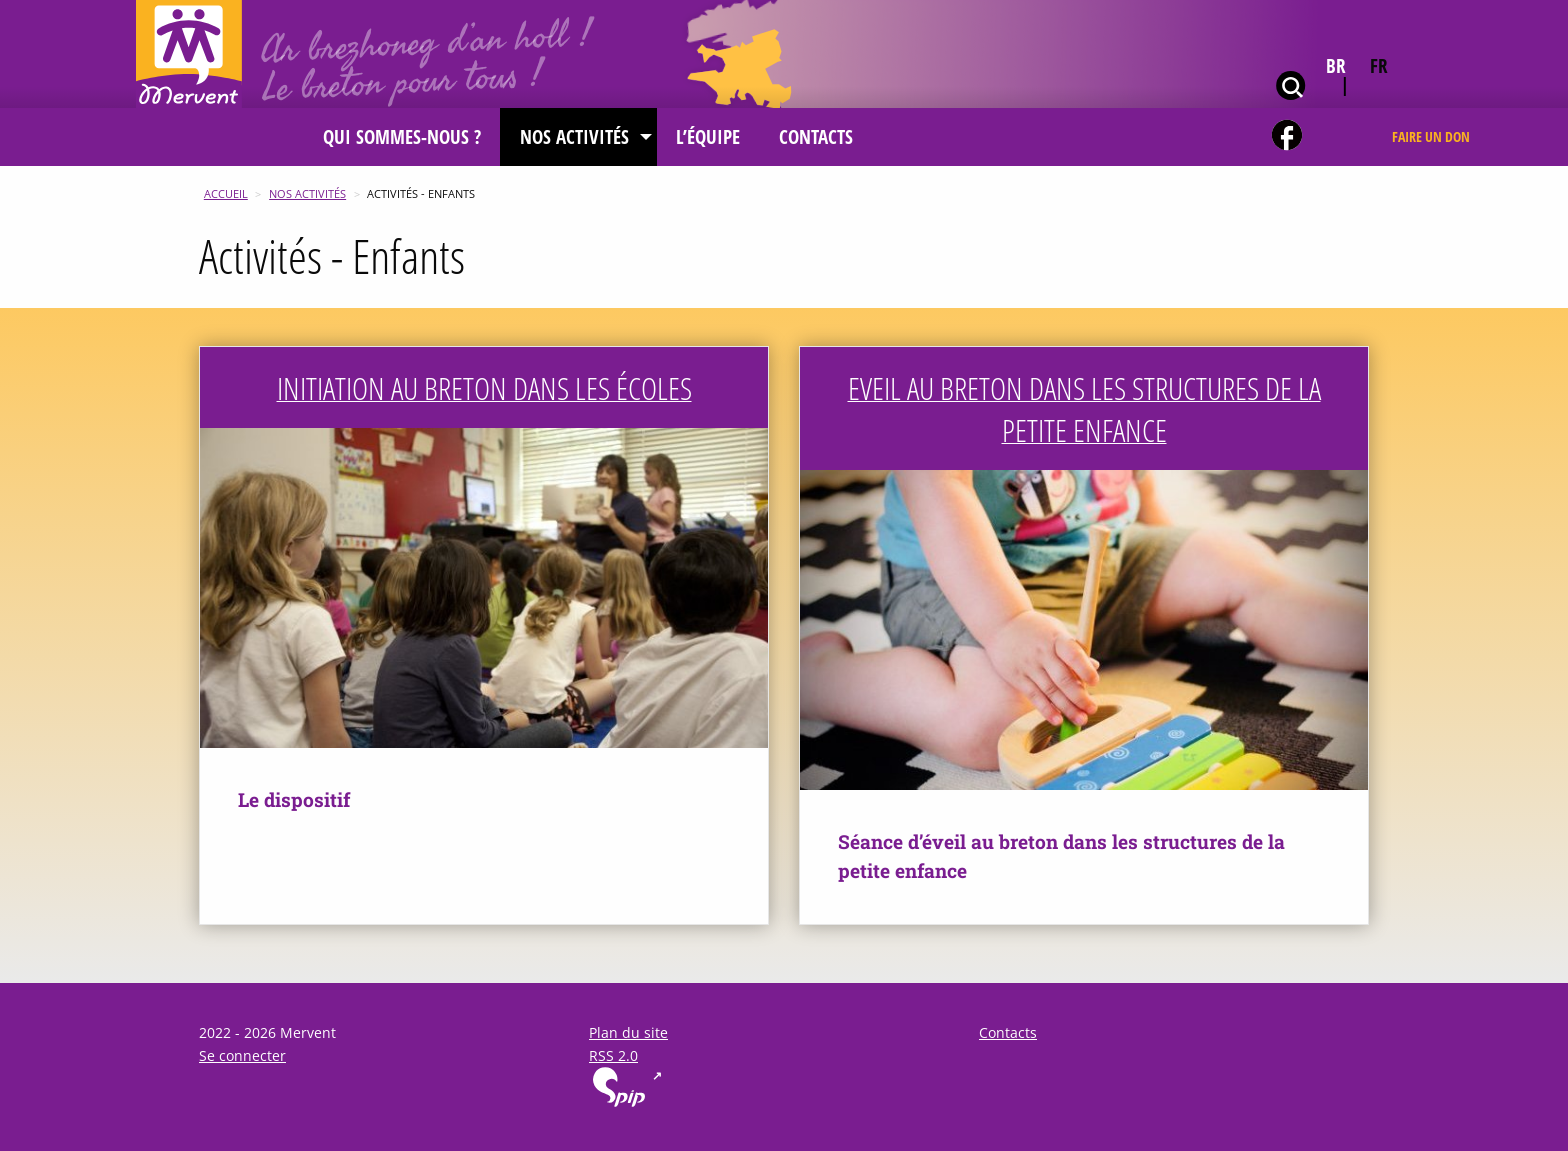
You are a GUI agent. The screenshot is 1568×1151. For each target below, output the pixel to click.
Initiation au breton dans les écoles (484, 388)
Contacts (1008, 1032)
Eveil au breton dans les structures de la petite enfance (1084, 409)
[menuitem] (402, 137)
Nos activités (307, 193)
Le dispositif (294, 799)
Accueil (226, 193)
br (1336, 65)
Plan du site (628, 1032)
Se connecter (242, 1055)
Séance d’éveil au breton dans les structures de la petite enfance (1061, 856)
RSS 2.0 (613, 1055)
